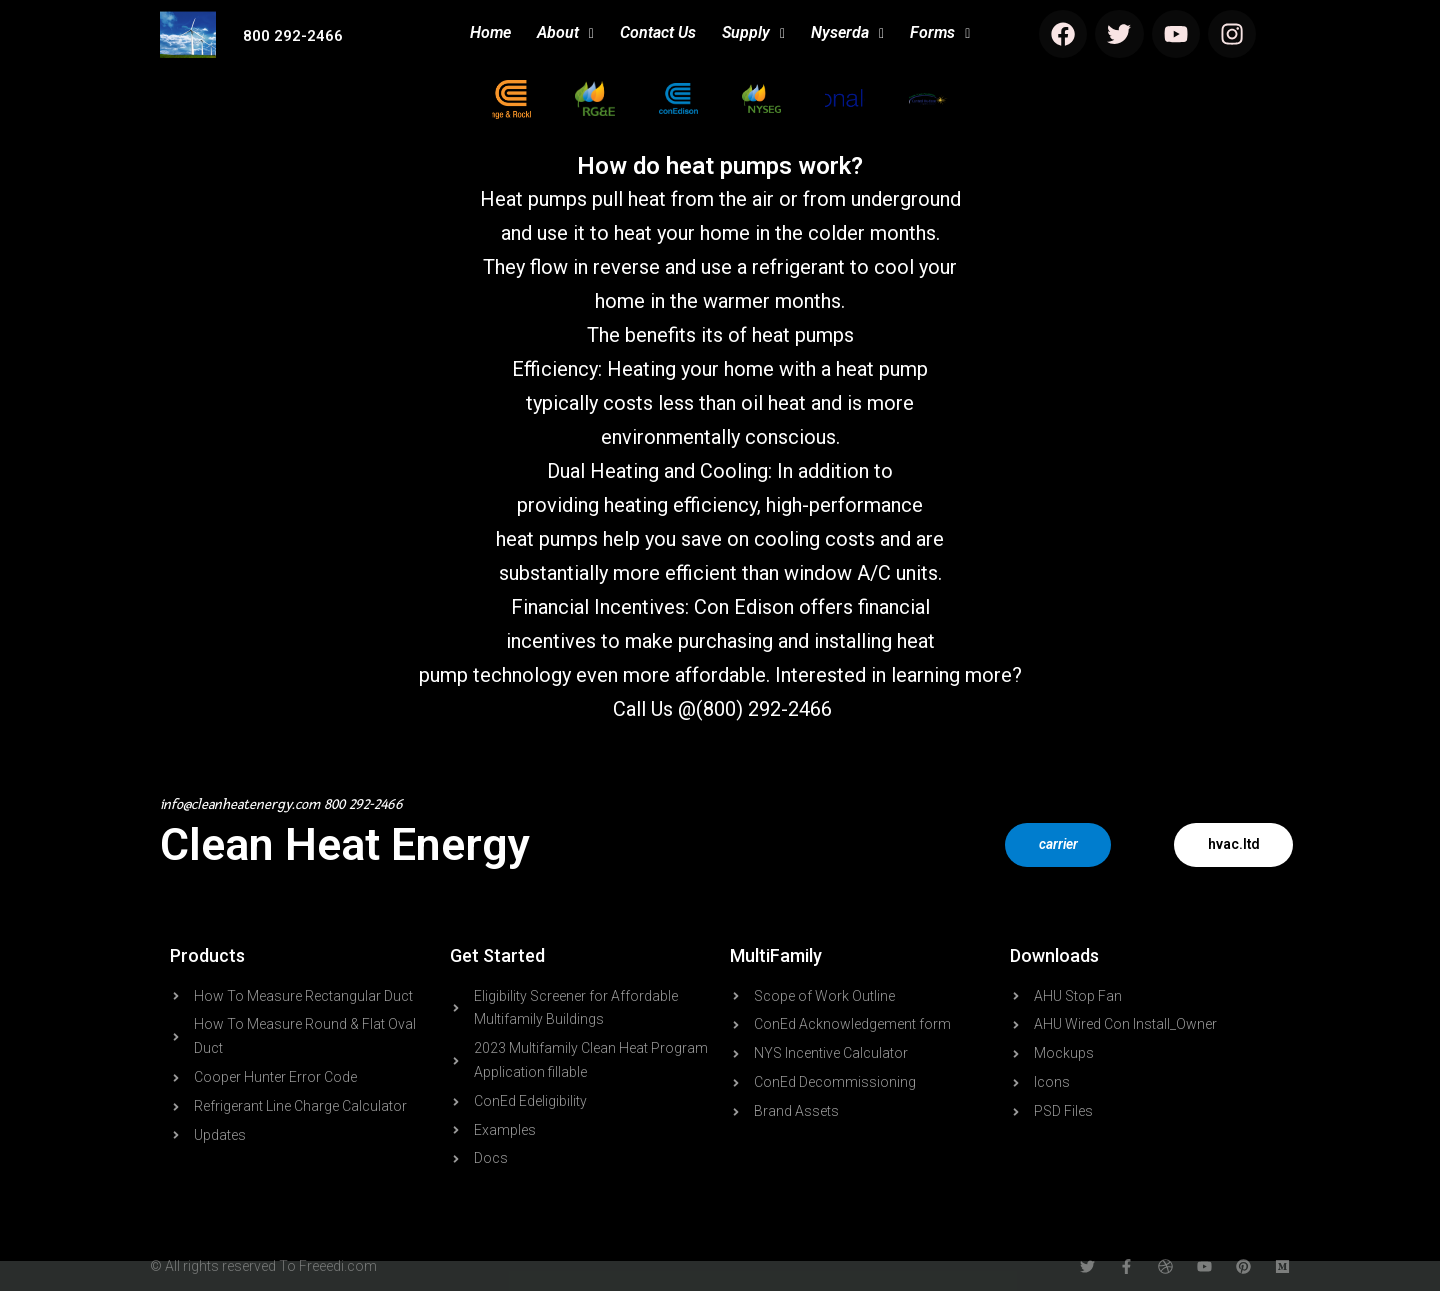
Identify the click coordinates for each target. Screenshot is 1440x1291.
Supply (753, 32)
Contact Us (658, 32)
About (565, 32)
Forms (940, 32)
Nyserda (847, 32)
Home (490, 32)
